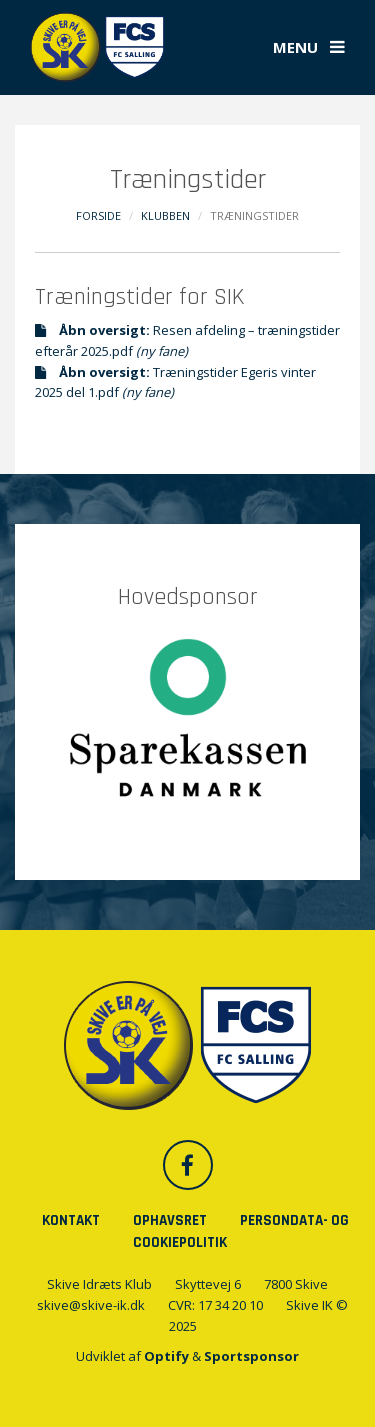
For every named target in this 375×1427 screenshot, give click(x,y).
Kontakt (71, 1220)
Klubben (165, 215)
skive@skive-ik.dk (91, 1305)
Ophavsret (170, 1220)
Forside (98, 215)
